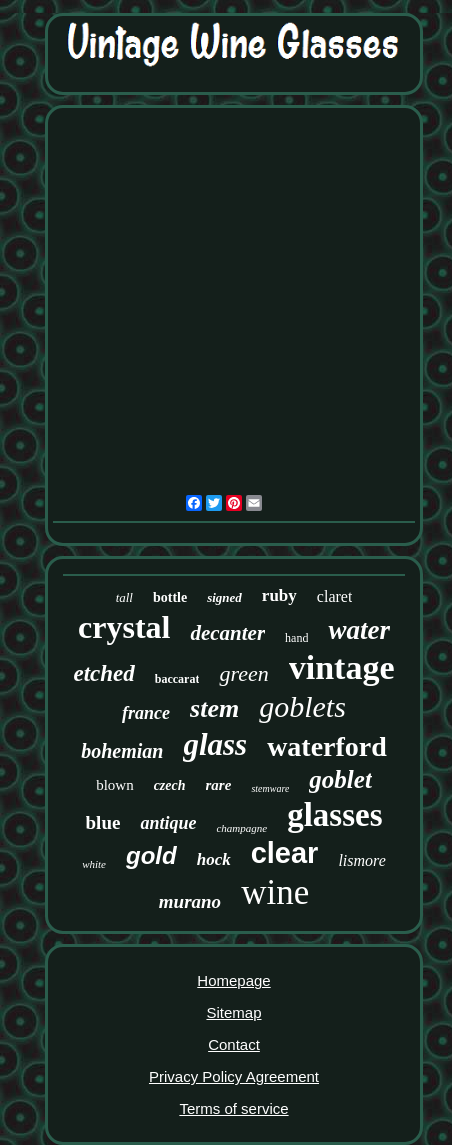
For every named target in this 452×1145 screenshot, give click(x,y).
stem (214, 708)
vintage (342, 667)
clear (285, 853)
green (243, 673)
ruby (279, 595)
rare (219, 785)
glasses (334, 815)
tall (124, 597)
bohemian (122, 751)
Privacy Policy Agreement (234, 1076)
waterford (327, 746)
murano (190, 901)
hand (296, 638)
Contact (234, 1044)
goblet (340, 779)
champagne (241, 828)
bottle (170, 597)
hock (214, 859)
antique (168, 823)
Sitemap (233, 1012)
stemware (270, 788)
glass (215, 744)
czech (170, 785)
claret (335, 596)
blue (103, 822)
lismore (361, 860)
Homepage (233, 980)
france (146, 713)
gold (151, 855)
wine (275, 892)
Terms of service (233, 1108)
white (94, 864)
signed (224, 597)
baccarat (177, 679)
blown (115, 785)
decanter (227, 633)
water (359, 630)
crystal (124, 627)
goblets (302, 706)
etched (103, 673)
